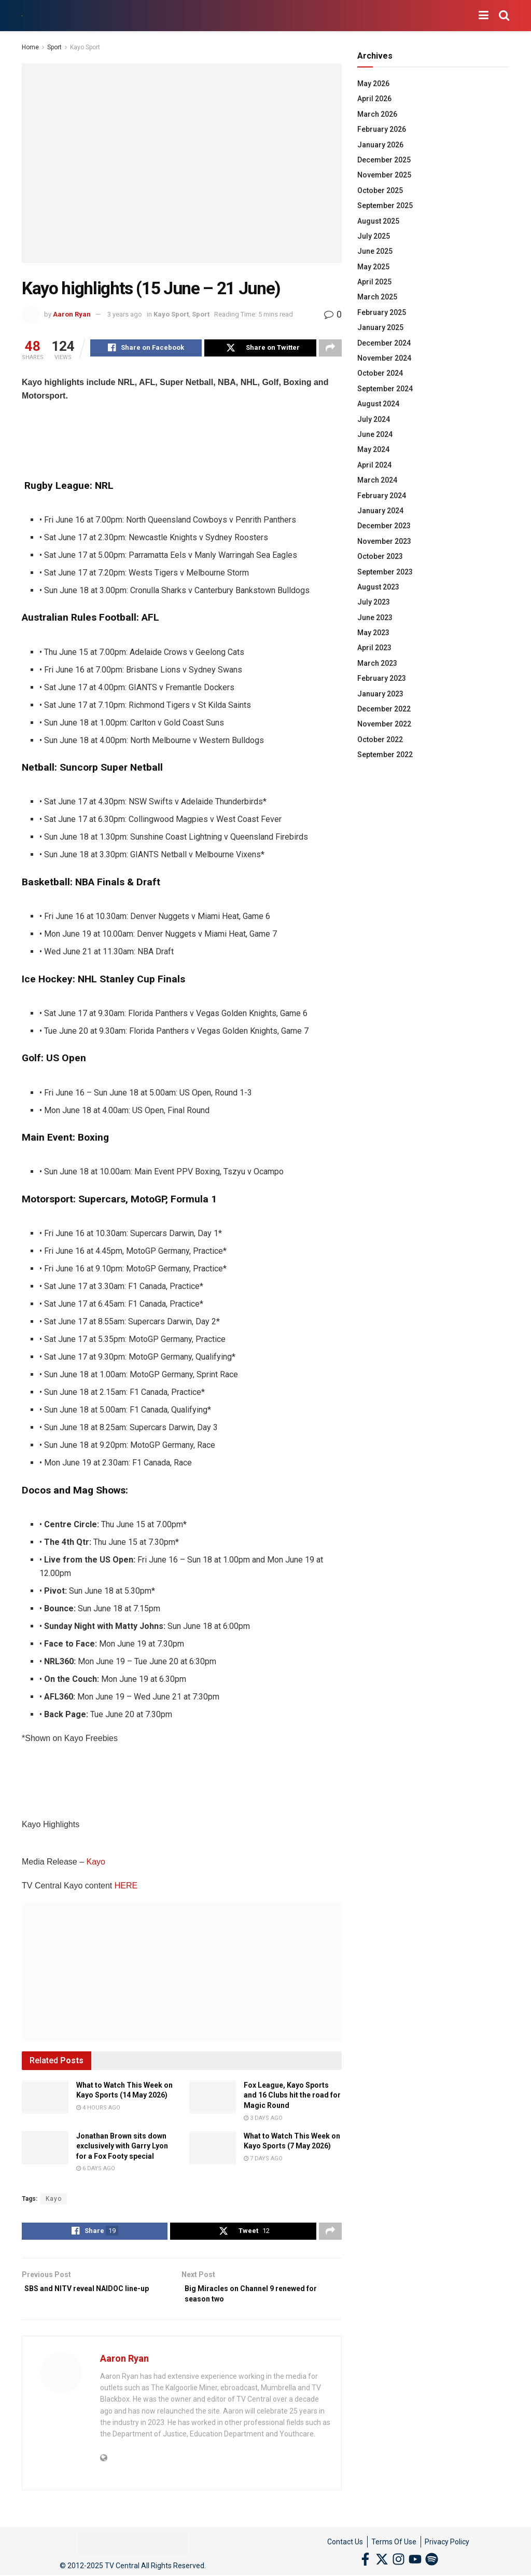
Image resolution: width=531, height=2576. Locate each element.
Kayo (96, 1863)
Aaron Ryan (72, 314)
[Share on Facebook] (146, 349)
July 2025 (373, 236)
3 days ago (263, 2119)
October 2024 (380, 373)
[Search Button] (504, 15)
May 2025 (373, 267)
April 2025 (374, 282)
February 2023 (381, 678)
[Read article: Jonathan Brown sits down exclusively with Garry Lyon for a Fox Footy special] (45, 2149)
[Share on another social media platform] (330, 349)
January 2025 (380, 327)
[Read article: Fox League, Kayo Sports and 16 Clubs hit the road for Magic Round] (212, 2098)
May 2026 (373, 83)
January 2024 (380, 510)
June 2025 (375, 251)
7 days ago (263, 2160)
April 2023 (374, 647)
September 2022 (385, 754)
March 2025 (377, 297)
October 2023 (380, 556)
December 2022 (384, 709)
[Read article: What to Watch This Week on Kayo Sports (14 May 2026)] (45, 2098)
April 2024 (374, 465)
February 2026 (381, 129)
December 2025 (384, 160)
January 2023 (380, 694)
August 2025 (378, 221)
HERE (126, 1887)
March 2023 (377, 663)
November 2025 (384, 175)
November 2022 (384, 724)
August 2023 (378, 587)
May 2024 (373, 449)
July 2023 (373, 602)
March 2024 (377, 480)
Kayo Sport (85, 47)
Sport (54, 47)
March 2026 (377, 114)
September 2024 (385, 389)
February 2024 (381, 495)
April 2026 (374, 98)
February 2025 (381, 312)
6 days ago (95, 2170)
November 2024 (384, 358)
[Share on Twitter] (260, 349)
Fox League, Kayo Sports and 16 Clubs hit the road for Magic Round (292, 2096)
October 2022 (380, 739)
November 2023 (384, 541)
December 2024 (384, 343)
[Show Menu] (483, 15)
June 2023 (375, 617)
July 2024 (373, 419)
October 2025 (380, 190)
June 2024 (375, 434)
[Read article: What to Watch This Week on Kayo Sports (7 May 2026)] (212, 2149)
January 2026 (380, 145)
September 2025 (385, 205)
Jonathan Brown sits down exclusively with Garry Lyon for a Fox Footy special (122, 2147)
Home (30, 47)
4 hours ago (98, 2109)
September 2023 (385, 572)
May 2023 (373, 632)
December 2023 (384, 526)
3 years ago (124, 314)
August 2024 (378, 404)
